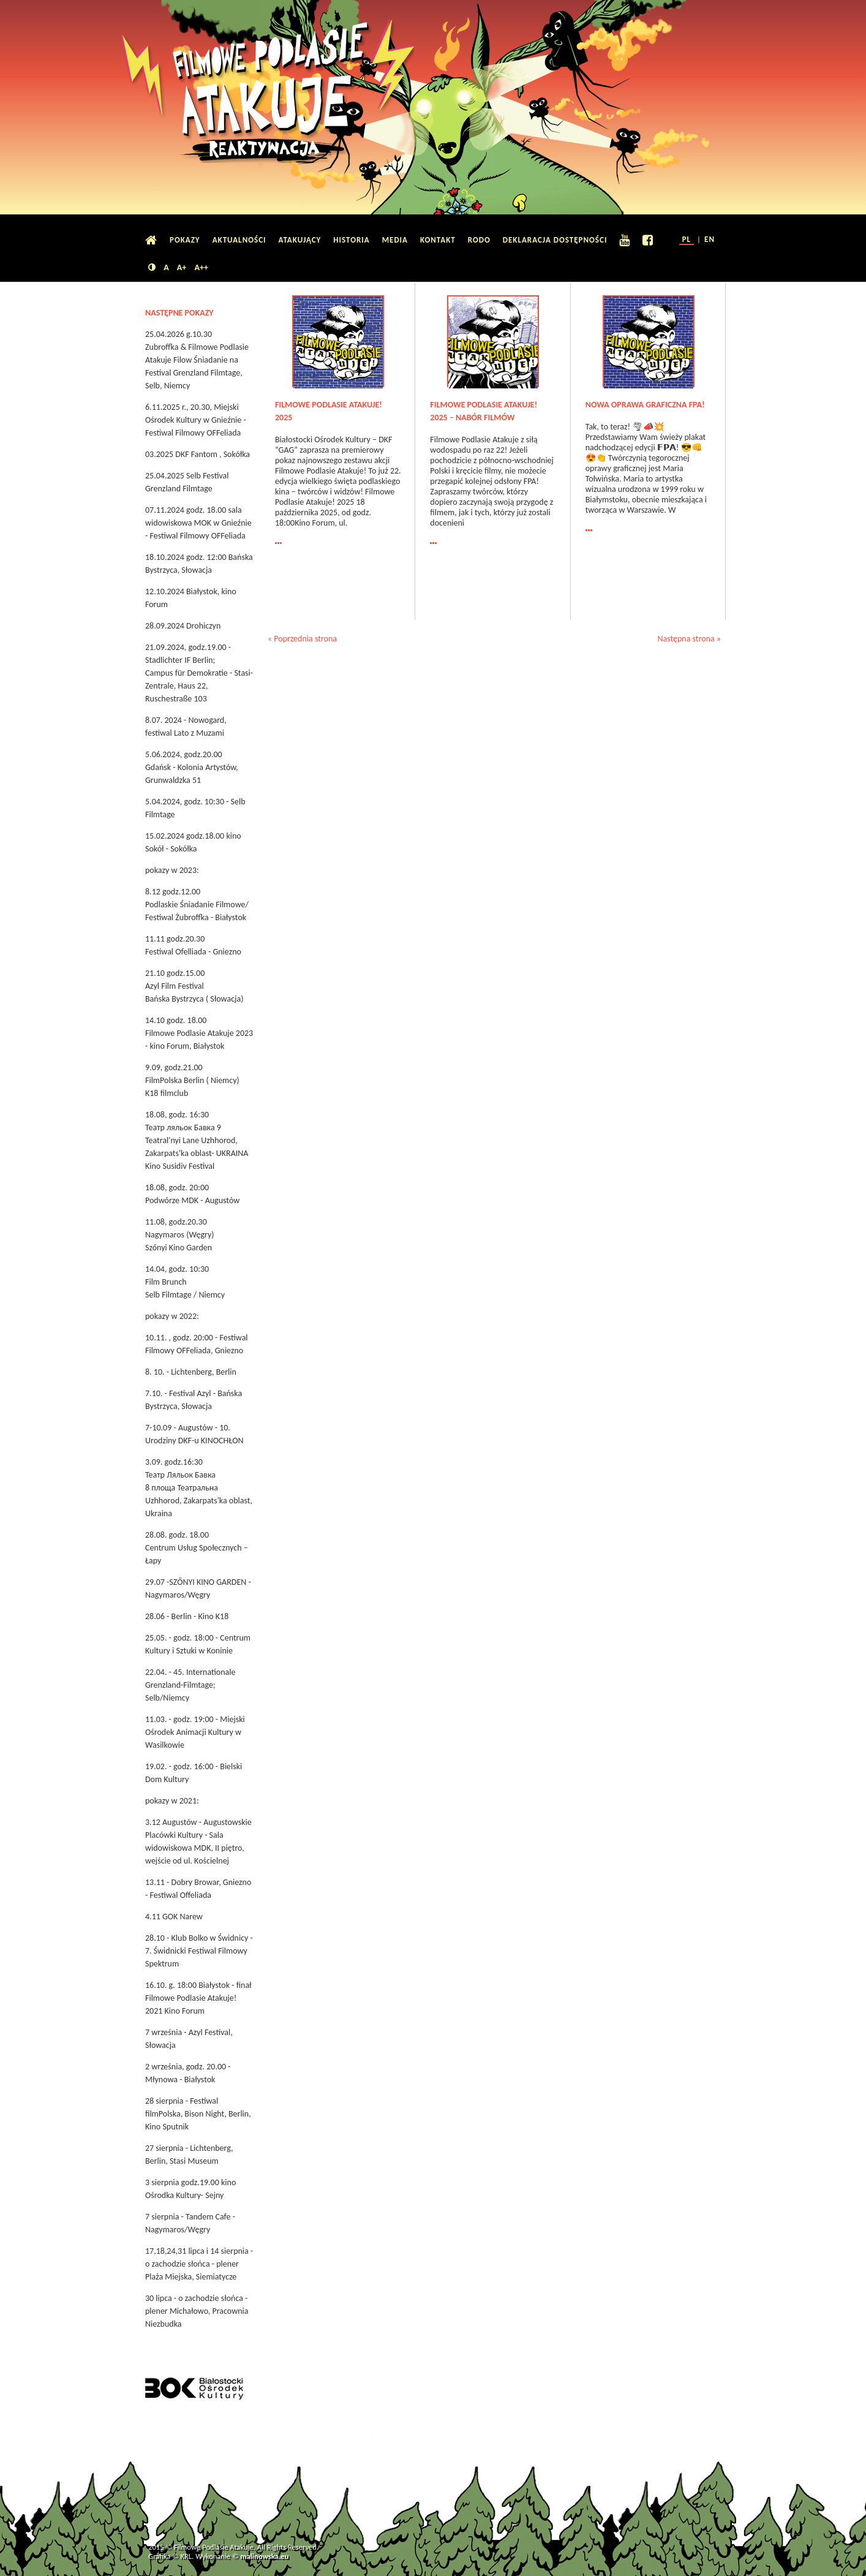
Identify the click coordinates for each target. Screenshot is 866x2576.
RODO (479, 239)
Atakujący (300, 239)
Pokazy (185, 239)
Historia (351, 239)
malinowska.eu (264, 2556)
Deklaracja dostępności (555, 239)
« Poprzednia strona (302, 638)
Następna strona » (689, 638)
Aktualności (239, 239)
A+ (181, 267)
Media (395, 239)
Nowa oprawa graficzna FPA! (645, 404)
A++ (201, 267)
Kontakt (438, 239)
